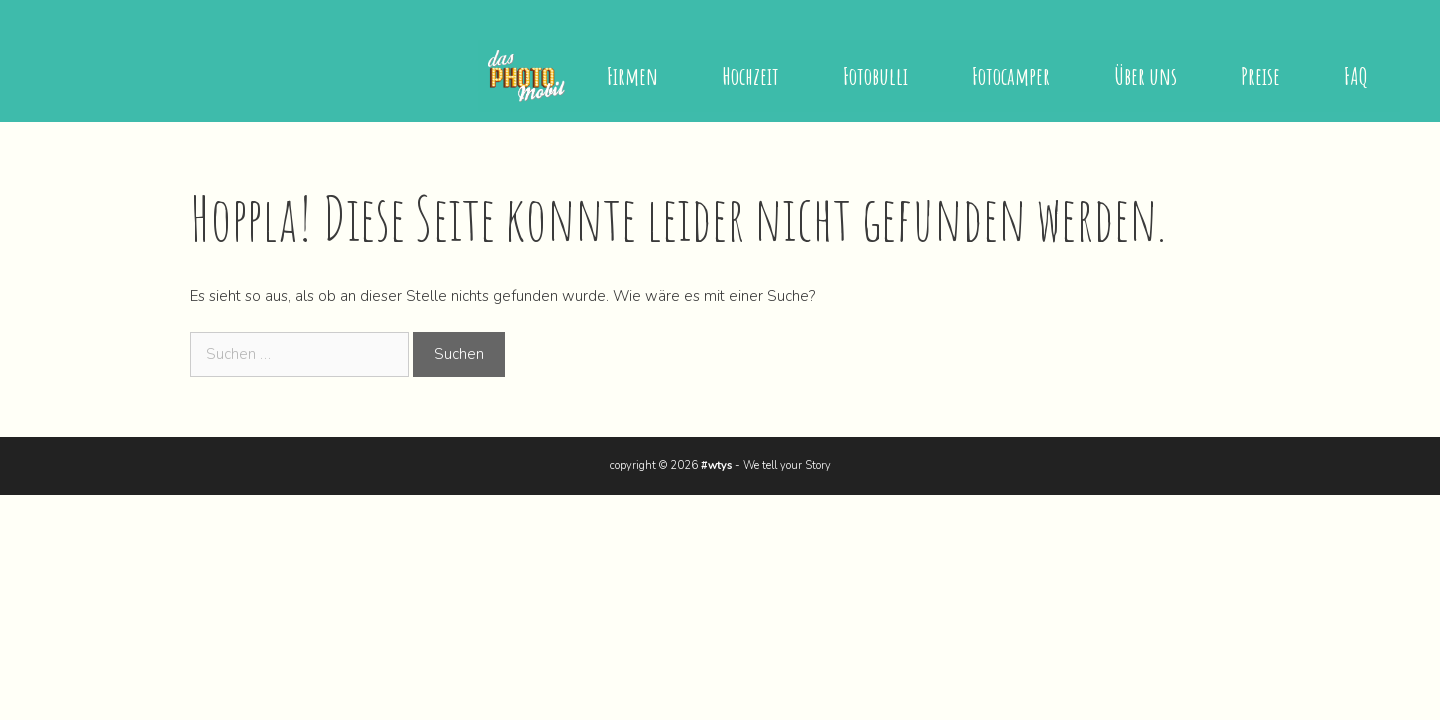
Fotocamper (1011, 76)
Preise (1260, 76)
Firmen (632, 76)
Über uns (1145, 76)
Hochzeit (750, 76)
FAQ (1356, 76)
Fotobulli (875, 76)
